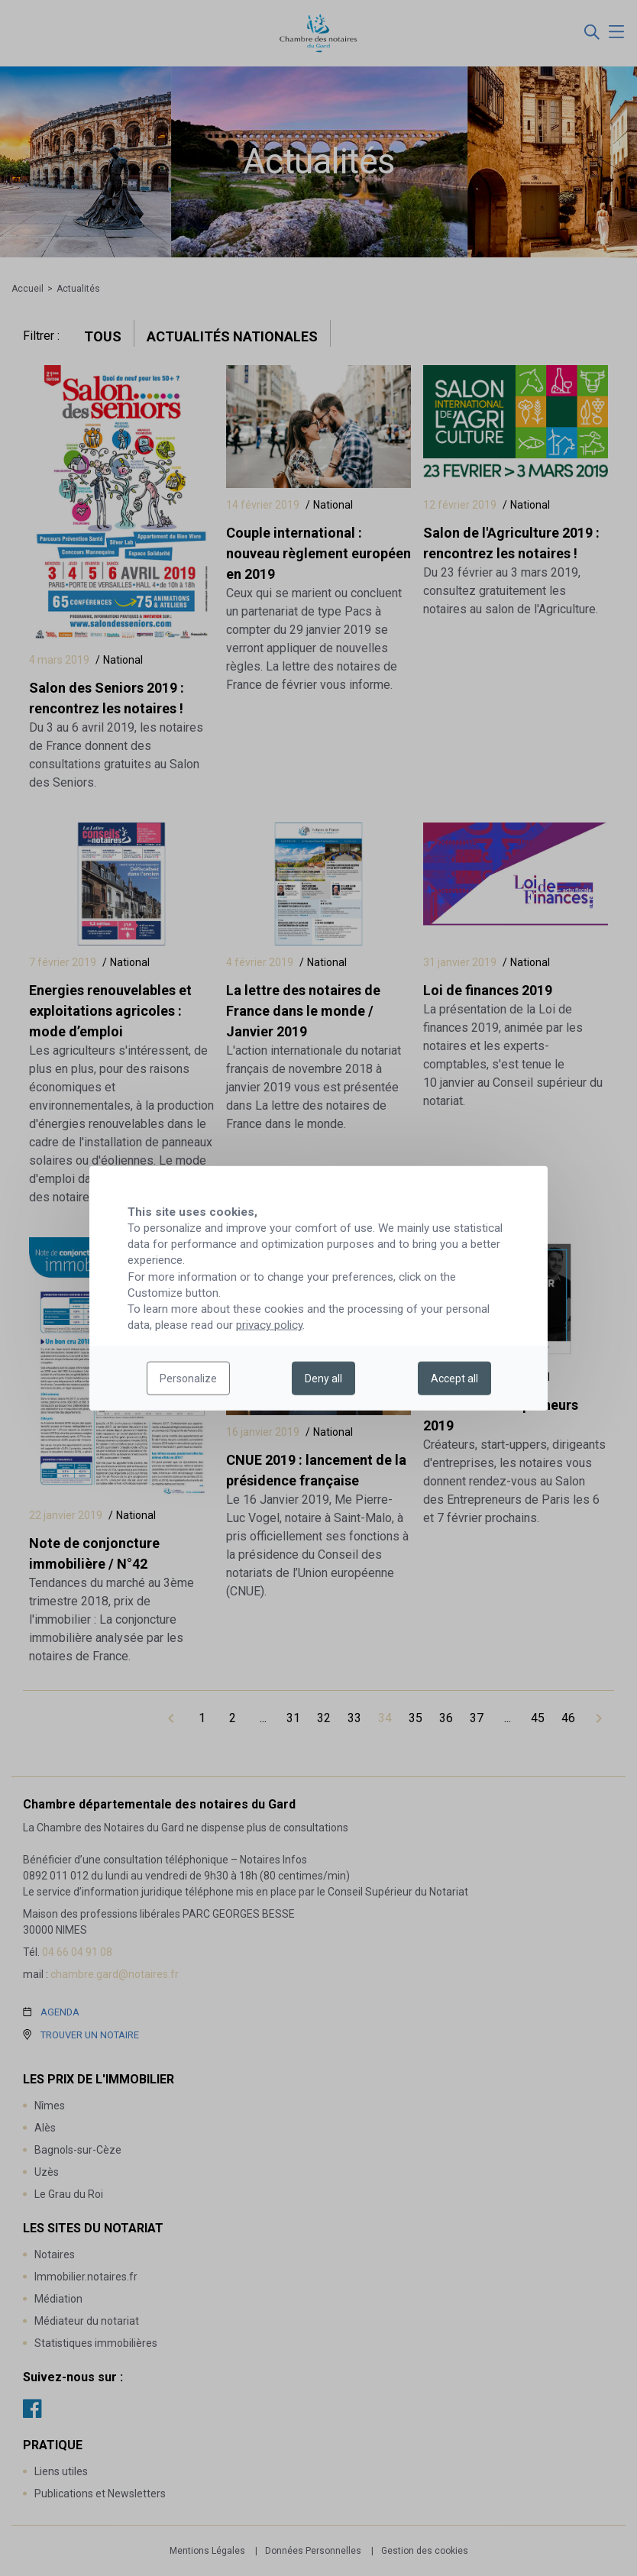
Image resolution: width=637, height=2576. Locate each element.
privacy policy (269, 1325)
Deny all (323, 1378)
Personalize (188, 1378)
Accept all (454, 1378)
